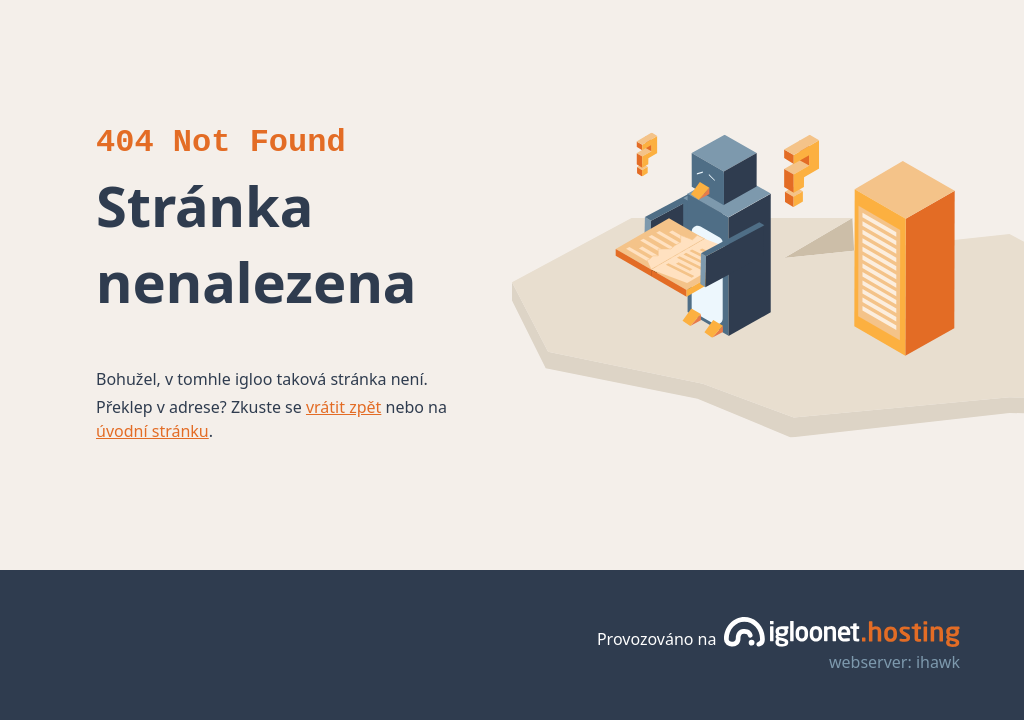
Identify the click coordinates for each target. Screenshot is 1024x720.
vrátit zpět (343, 407)
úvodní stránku (152, 431)
